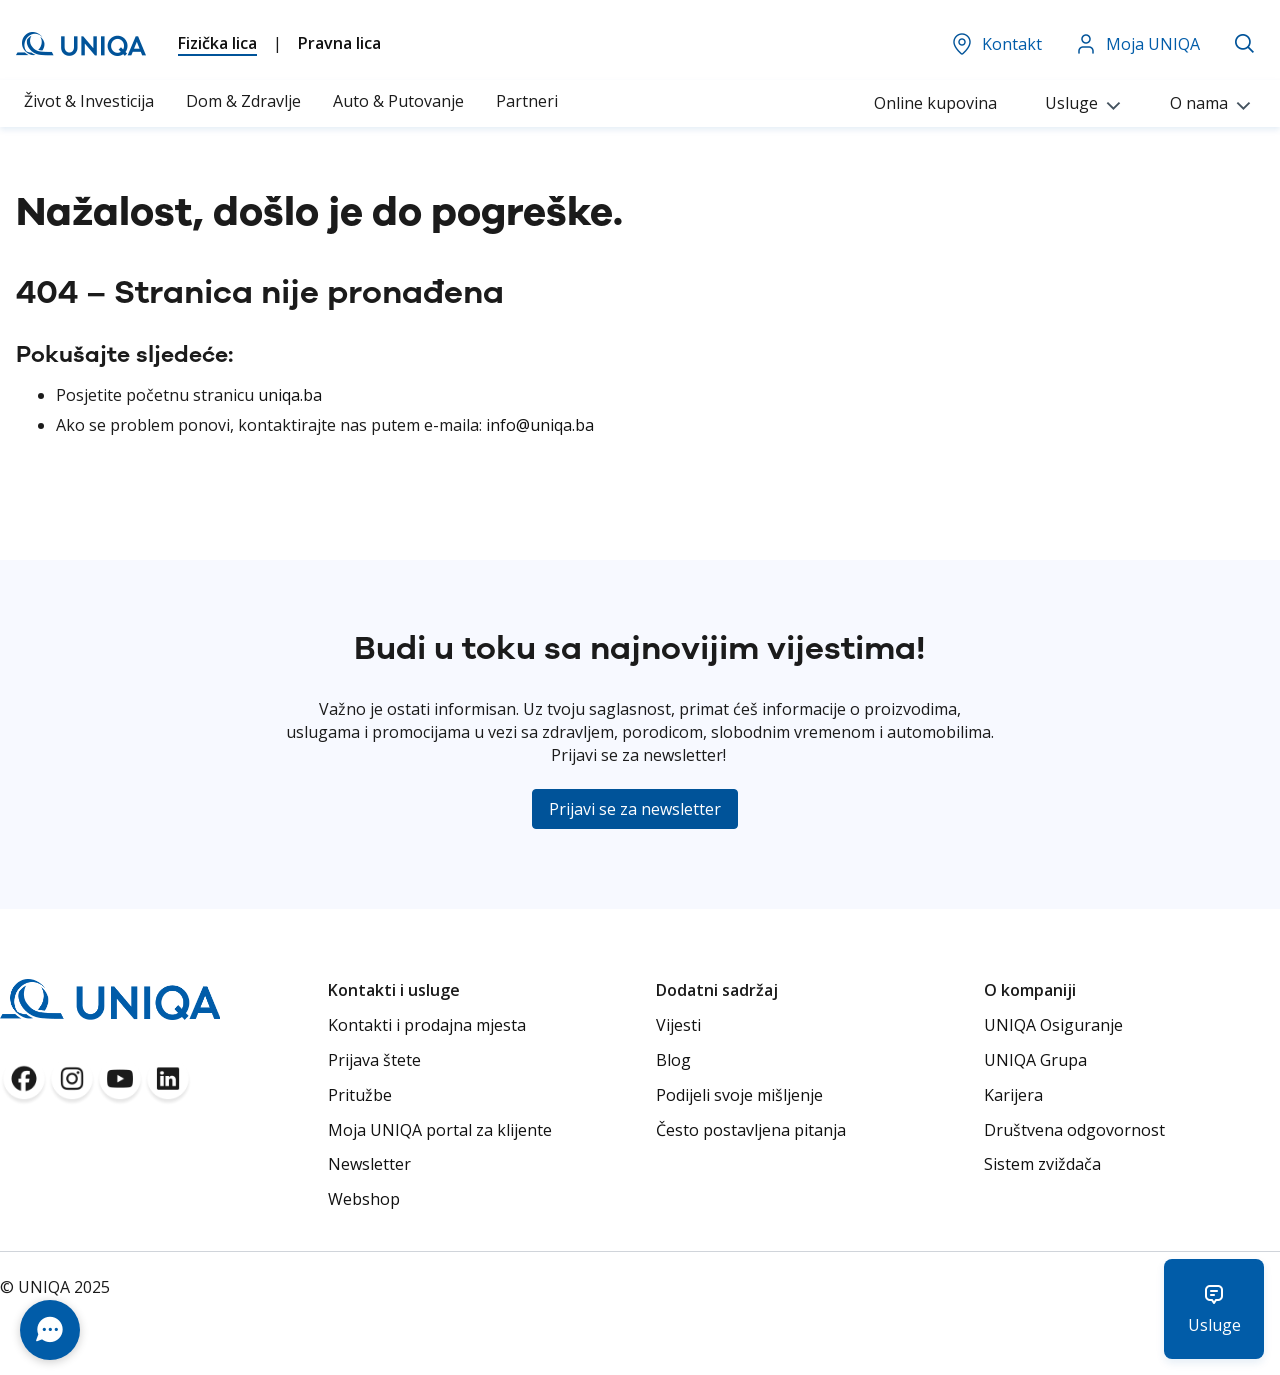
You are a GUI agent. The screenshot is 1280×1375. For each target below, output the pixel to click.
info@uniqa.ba (540, 425)
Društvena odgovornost (1074, 1130)
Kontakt (996, 44)
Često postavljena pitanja (751, 1130)
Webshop (364, 1199)
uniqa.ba (290, 395)
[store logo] (81, 44)
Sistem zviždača (1042, 1164)
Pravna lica (339, 43)
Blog (673, 1060)
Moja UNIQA (1137, 44)
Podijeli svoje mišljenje (739, 1095)
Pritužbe (360, 1095)
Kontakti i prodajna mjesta (427, 1025)
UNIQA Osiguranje (1053, 1025)
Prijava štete (374, 1060)
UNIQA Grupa (1035, 1060)
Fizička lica (217, 43)
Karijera (1013, 1095)
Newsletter (369, 1164)
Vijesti (678, 1025)
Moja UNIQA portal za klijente (440, 1130)
